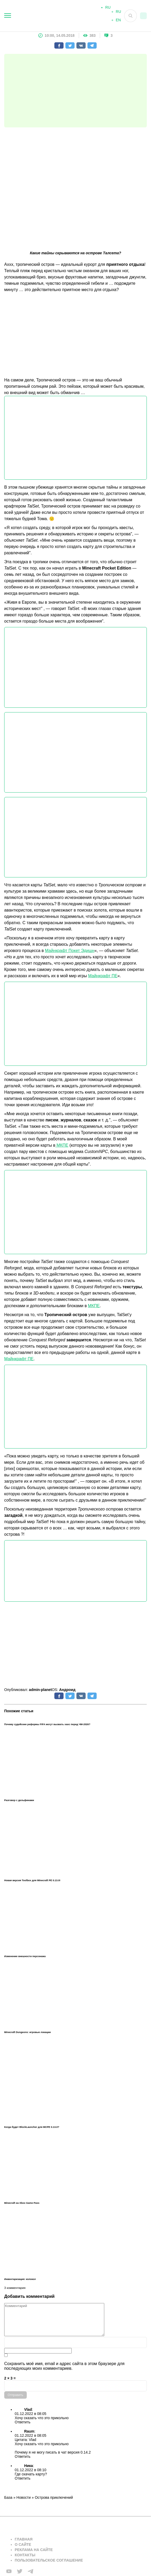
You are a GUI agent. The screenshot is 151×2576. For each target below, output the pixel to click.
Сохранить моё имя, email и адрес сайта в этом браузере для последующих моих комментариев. (64, 2366)
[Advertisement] (75, 90)
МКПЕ (61, 1145)
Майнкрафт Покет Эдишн (69, 950)
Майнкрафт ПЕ (102, 976)
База (8, 2497)
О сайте (23, 2544)
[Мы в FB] (9, 2571)
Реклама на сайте (34, 2550)
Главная (24, 2539)
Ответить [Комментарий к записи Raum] (22, 2456)
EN (118, 22)
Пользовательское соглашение (49, 2560)
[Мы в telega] (30, 2571)
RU (118, 13)
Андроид (67, 1690)
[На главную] (61, 15)
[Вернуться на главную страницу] (46, 2525)
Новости (24, 2497)
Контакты (25, 2555)
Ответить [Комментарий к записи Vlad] (22, 2422)
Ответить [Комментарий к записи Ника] (22, 2478)
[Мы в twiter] (19, 2571)
